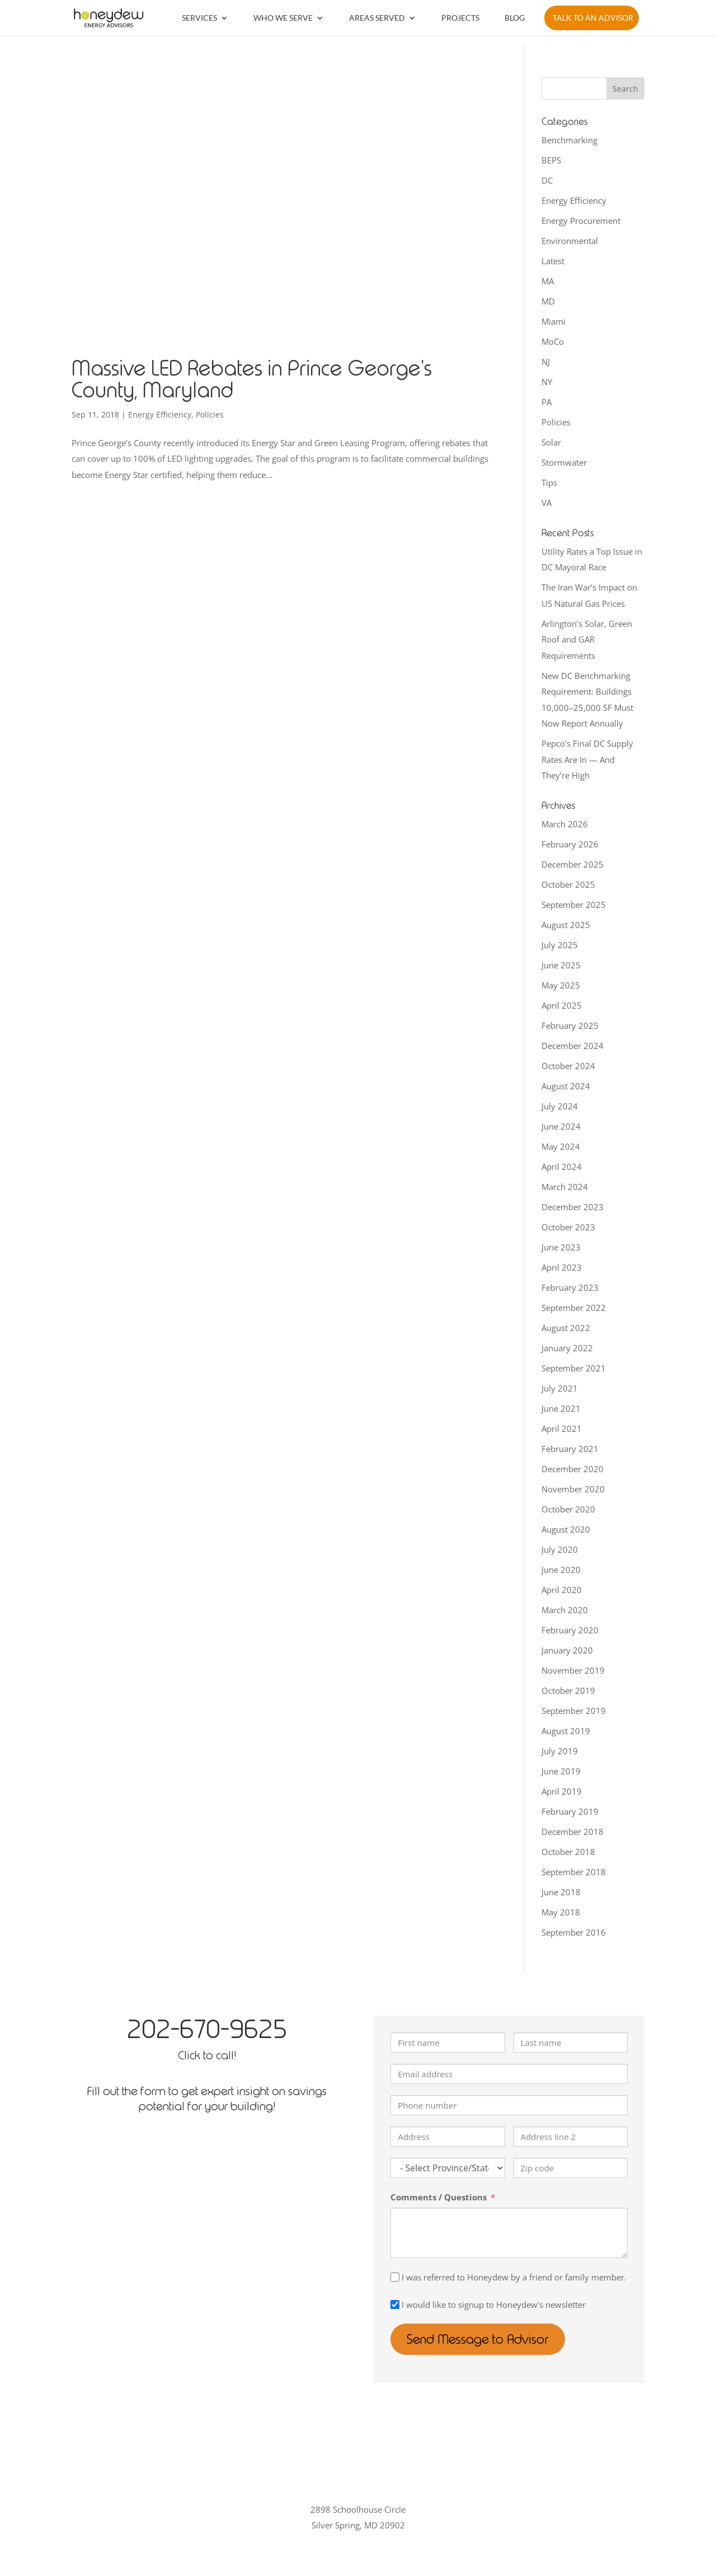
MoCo (552, 341)
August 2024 (565, 1086)
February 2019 (570, 1811)
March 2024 (564, 1186)
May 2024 (560, 1146)
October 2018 (568, 1851)
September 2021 (573, 1368)
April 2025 (561, 1005)
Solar (551, 442)
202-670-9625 (207, 2029)
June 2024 (561, 1126)
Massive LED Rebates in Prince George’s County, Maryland (252, 379)
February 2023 (570, 1287)
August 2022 (565, 1327)
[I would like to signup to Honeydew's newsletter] (394, 2304)
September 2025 (573, 904)
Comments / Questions (438, 2197)
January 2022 (567, 1347)
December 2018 (572, 1831)
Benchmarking (569, 140)
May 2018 (560, 1912)
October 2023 (568, 1227)
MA (547, 281)
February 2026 (570, 844)
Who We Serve (283, 18)
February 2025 (570, 1025)
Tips (549, 482)
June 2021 (561, 1408)
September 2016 (573, 1932)
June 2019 (561, 1771)
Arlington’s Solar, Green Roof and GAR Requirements (586, 639)
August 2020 (565, 1529)
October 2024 (568, 1065)
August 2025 (565, 924)
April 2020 (561, 1589)
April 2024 (561, 1166)
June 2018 (561, 1892)
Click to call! (207, 2055)
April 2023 (561, 1267)
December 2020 (572, 1468)
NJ (545, 361)
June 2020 (561, 1569)
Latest (552, 260)
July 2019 (559, 1751)
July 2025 (559, 944)
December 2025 (572, 864)
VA (546, 502)
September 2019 (573, 1710)
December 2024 (572, 1045)
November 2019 (573, 1670)
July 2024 (559, 1106)
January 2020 (567, 1650)
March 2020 (564, 1609)
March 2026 (564, 824)
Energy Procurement (580, 220)
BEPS (551, 160)
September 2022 (573, 1307)
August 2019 (565, 1730)
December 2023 (572, 1206)
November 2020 (573, 1489)
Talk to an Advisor (593, 18)
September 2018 (573, 1871)
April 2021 (561, 1428)
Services (199, 18)
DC (547, 180)
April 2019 (561, 1791)
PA (546, 402)
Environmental (569, 240)
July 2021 (559, 1388)
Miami (553, 321)
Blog (515, 18)
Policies (210, 414)
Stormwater (564, 462)
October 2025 (568, 884)
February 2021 (570, 1448)
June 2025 (561, 965)
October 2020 (568, 1509)
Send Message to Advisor (480, 2339)
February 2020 (570, 1630)
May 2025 (560, 985)
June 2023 (561, 1247)
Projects (460, 18)
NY (546, 381)
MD (548, 301)
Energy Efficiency (159, 414)
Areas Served (377, 18)
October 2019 (568, 1690)
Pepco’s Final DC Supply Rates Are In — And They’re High (587, 759)
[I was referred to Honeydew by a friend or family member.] (394, 2277)
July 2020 (559, 1549)
